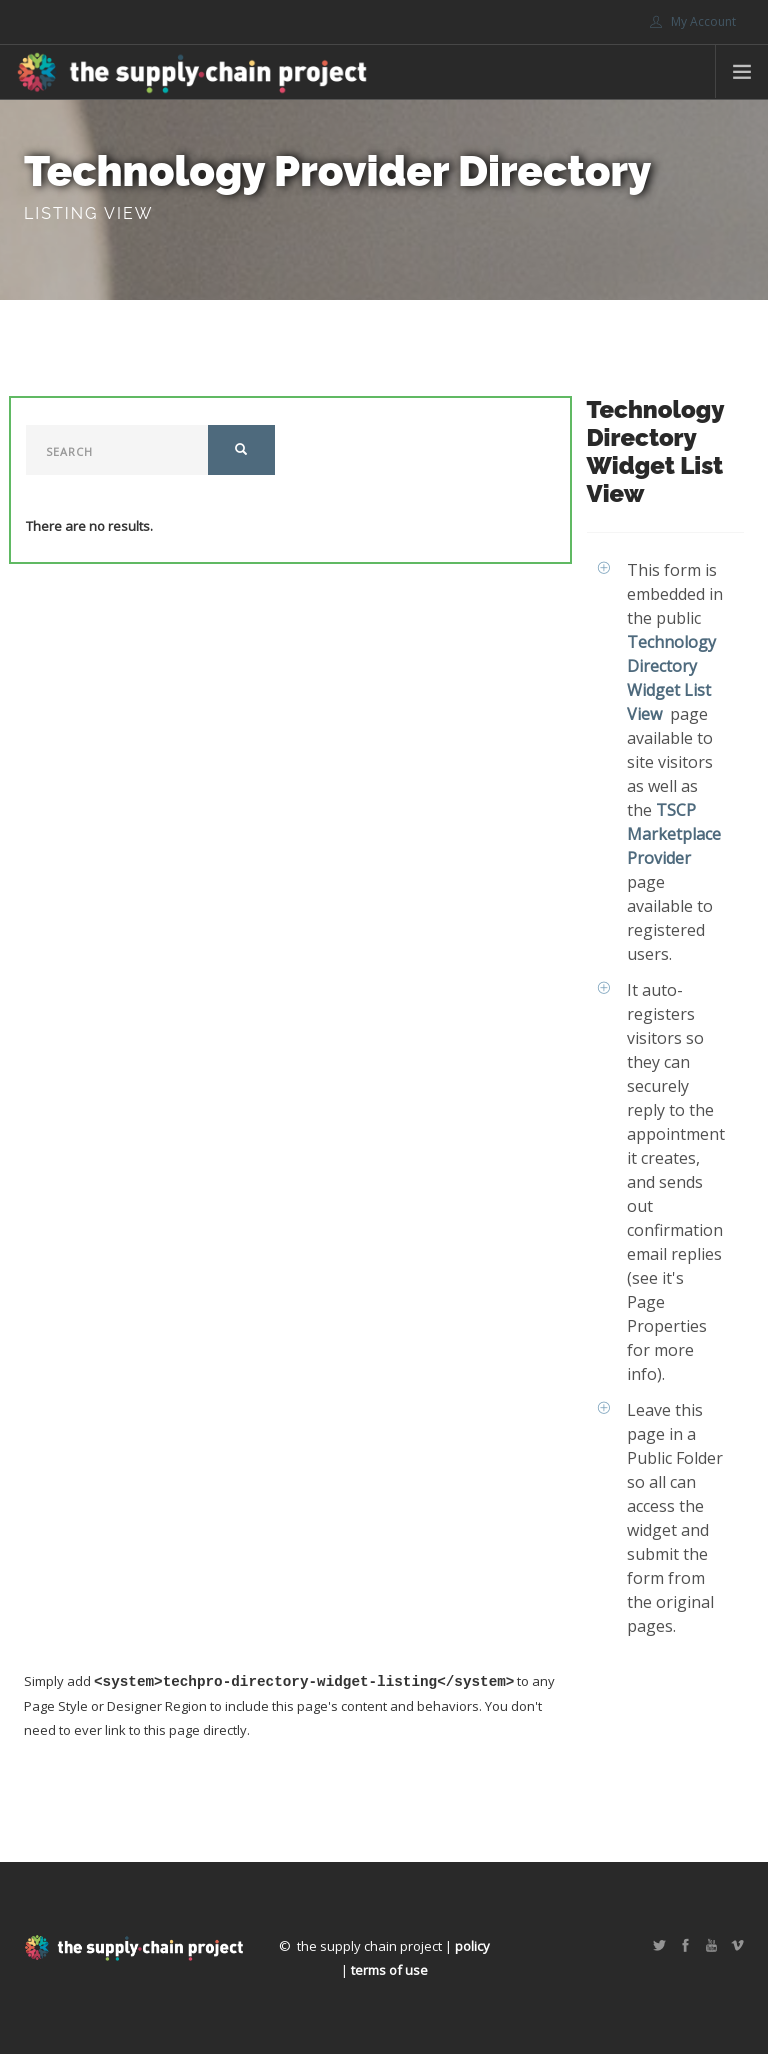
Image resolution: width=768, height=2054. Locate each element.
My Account (693, 21)
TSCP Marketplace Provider (674, 834)
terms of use (389, 1970)
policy (472, 1946)
